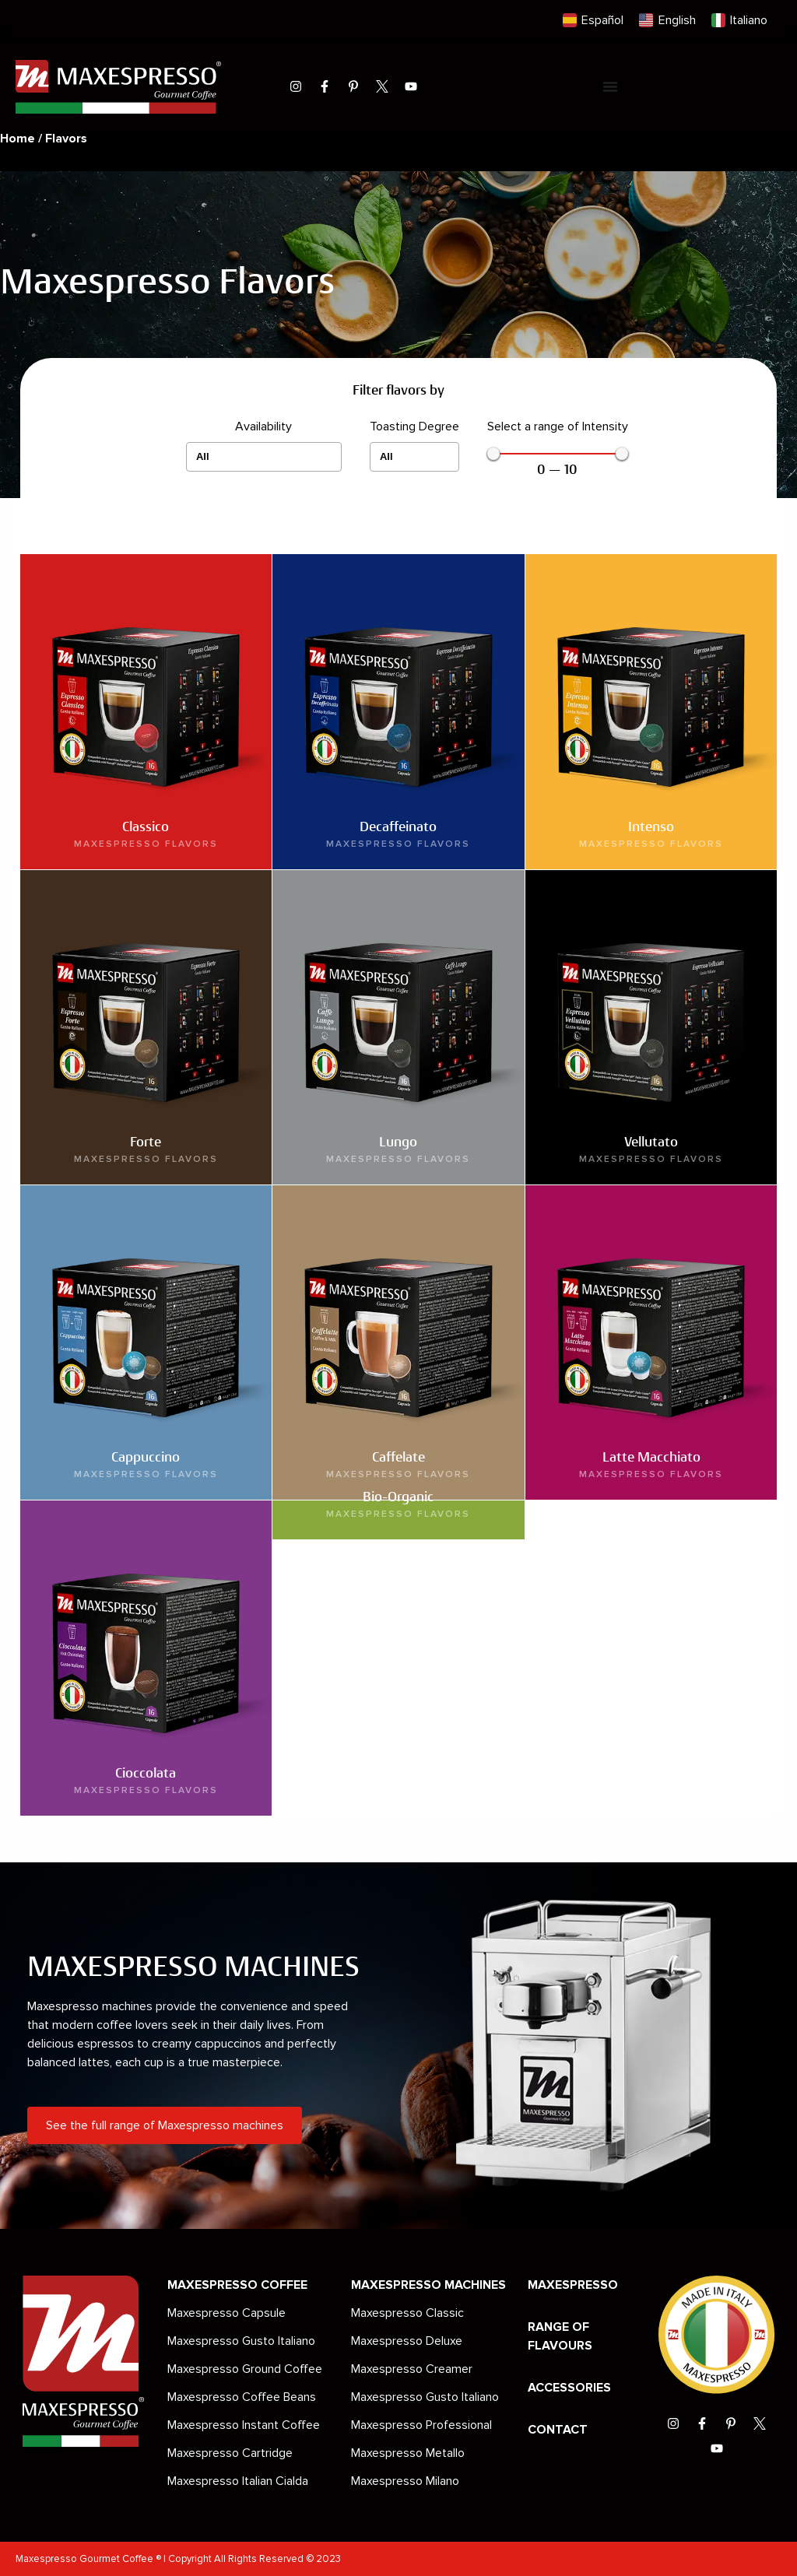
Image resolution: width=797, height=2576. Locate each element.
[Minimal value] (557, 453)
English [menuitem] (677, 20)
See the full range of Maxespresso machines (164, 2125)
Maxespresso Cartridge (230, 2453)
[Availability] (264, 457)
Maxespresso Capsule (226, 2313)
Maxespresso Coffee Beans (241, 2397)
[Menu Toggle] (610, 86)
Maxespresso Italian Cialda (237, 2481)
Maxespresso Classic (407, 2313)
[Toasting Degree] (414, 457)
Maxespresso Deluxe (406, 2341)
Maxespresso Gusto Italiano (241, 2341)
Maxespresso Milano (405, 2481)
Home (17, 138)
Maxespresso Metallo (408, 2453)
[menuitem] (593, 20)
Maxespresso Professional (421, 2425)
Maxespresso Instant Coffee (243, 2425)
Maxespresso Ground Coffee (244, 2369)
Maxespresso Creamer (411, 2369)
